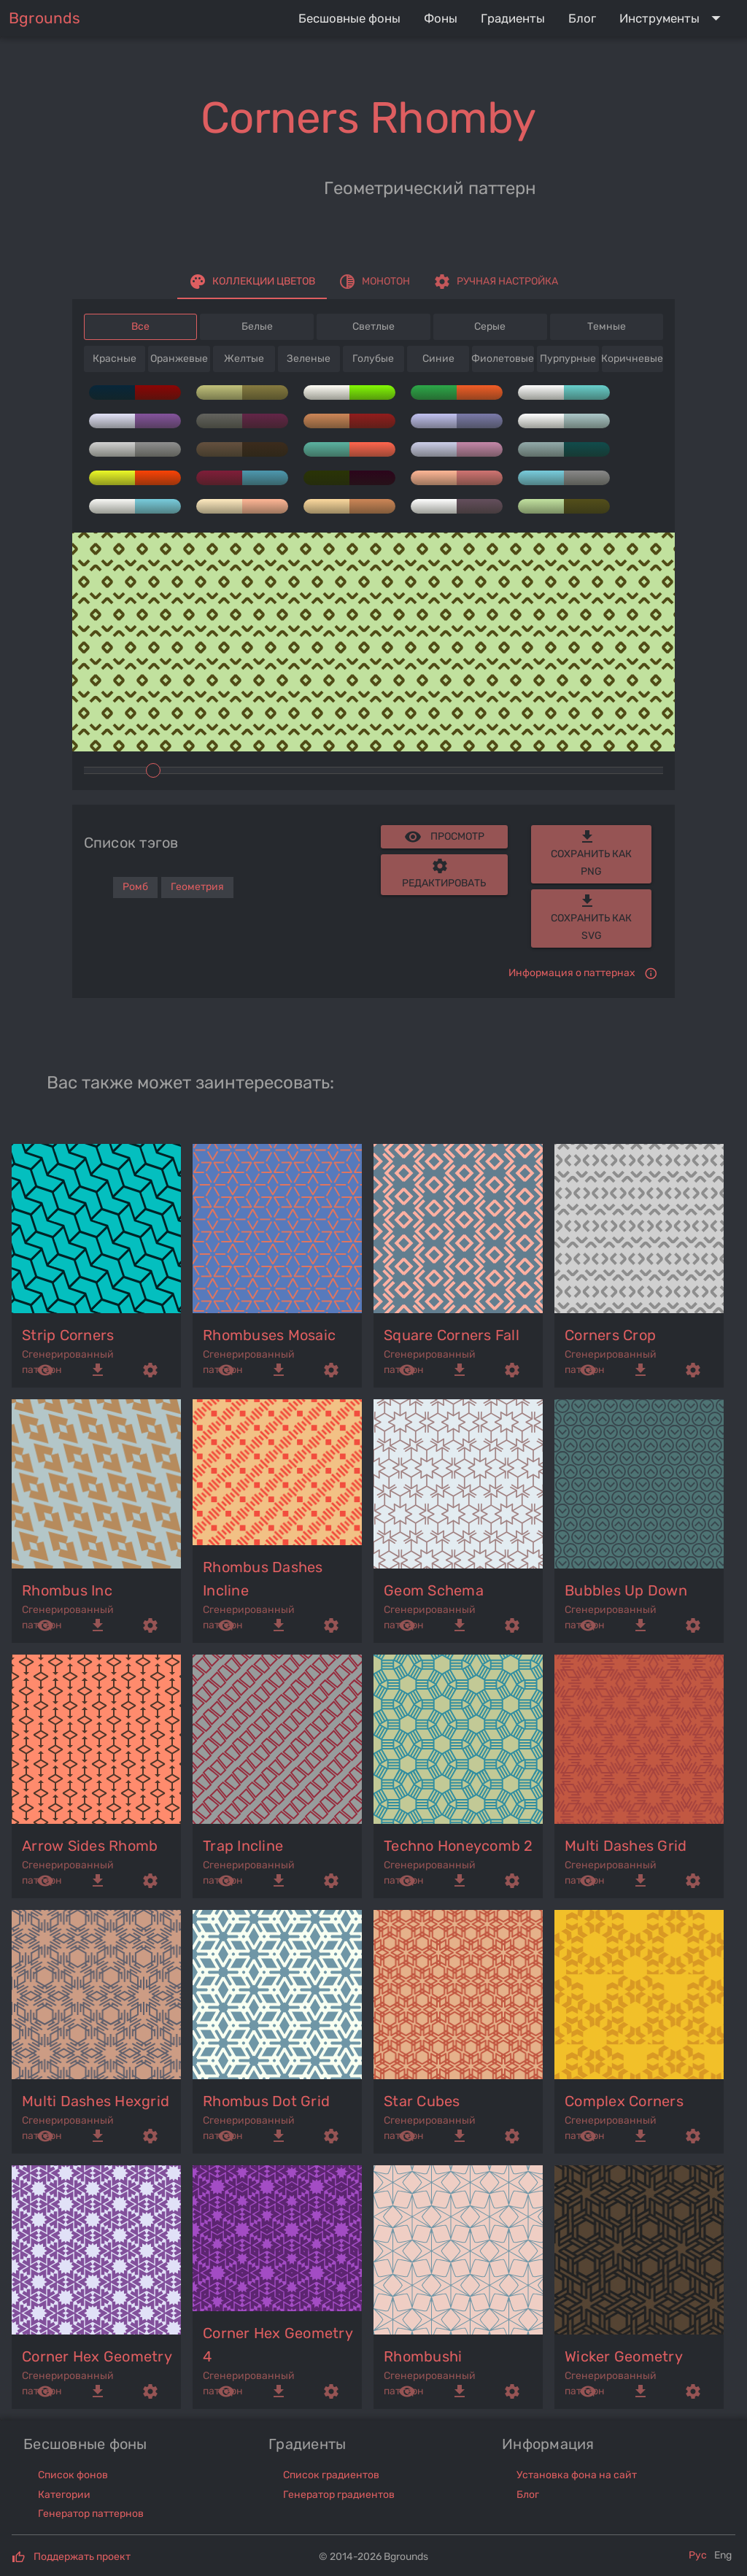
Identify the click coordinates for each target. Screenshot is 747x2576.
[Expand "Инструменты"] (673, 18)
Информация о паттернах (571, 973)
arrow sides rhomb (90, 1845)
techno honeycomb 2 (458, 1845)
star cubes (422, 2101)
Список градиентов (331, 2475)
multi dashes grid (625, 1845)
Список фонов (73, 2475)
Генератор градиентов (339, 2494)
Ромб (135, 887)
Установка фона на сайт (576, 2475)
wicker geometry (624, 2356)
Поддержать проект (82, 2556)
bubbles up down (626, 1590)
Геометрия (197, 887)
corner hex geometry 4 (277, 2344)
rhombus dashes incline (263, 1578)
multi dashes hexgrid (95, 2101)
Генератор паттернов (91, 2513)
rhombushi (423, 2356)
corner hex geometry (97, 2356)
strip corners (68, 1335)
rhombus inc (67, 1590)
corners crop (610, 1335)
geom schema (434, 1590)
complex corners (624, 2101)
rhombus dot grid (266, 2101)
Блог (527, 2494)
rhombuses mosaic (269, 1335)
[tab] (252, 281)
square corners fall (451, 1335)
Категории (64, 2494)
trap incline (243, 1845)
